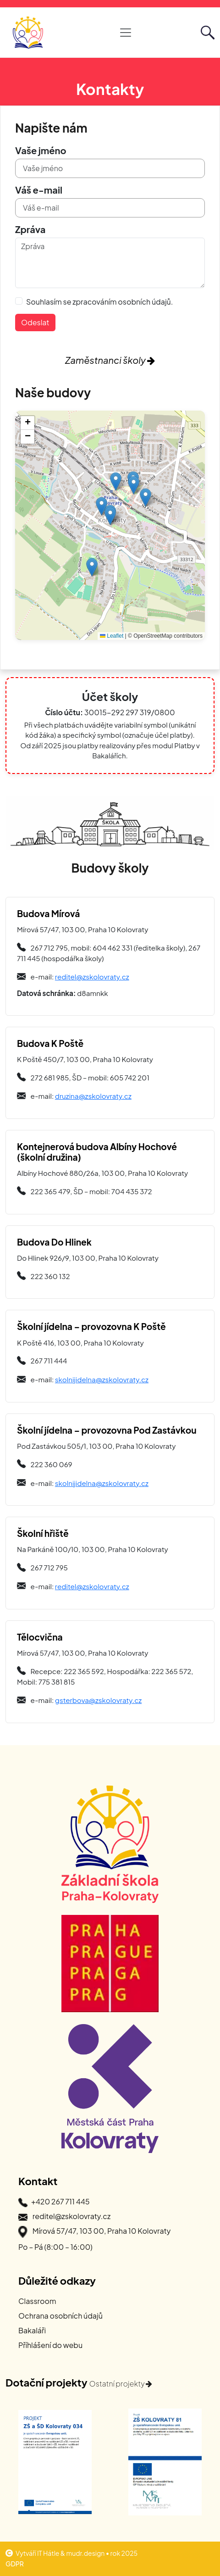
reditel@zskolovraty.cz (92, 976)
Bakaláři (32, 2330)
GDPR (15, 2563)
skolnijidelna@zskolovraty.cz (101, 1379)
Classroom (37, 2301)
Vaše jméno (40, 150)
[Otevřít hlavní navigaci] (125, 32)
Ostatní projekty (121, 2383)
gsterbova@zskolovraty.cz (98, 1700)
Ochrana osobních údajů (60, 2315)
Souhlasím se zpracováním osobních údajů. (99, 302)
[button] (110, 515)
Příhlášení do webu (50, 2345)
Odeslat (35, 322)
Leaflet (111, 636)
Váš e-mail (38, 190)
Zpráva (30, 229)
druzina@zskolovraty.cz (93, 1095)
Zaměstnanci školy (110, 360)
